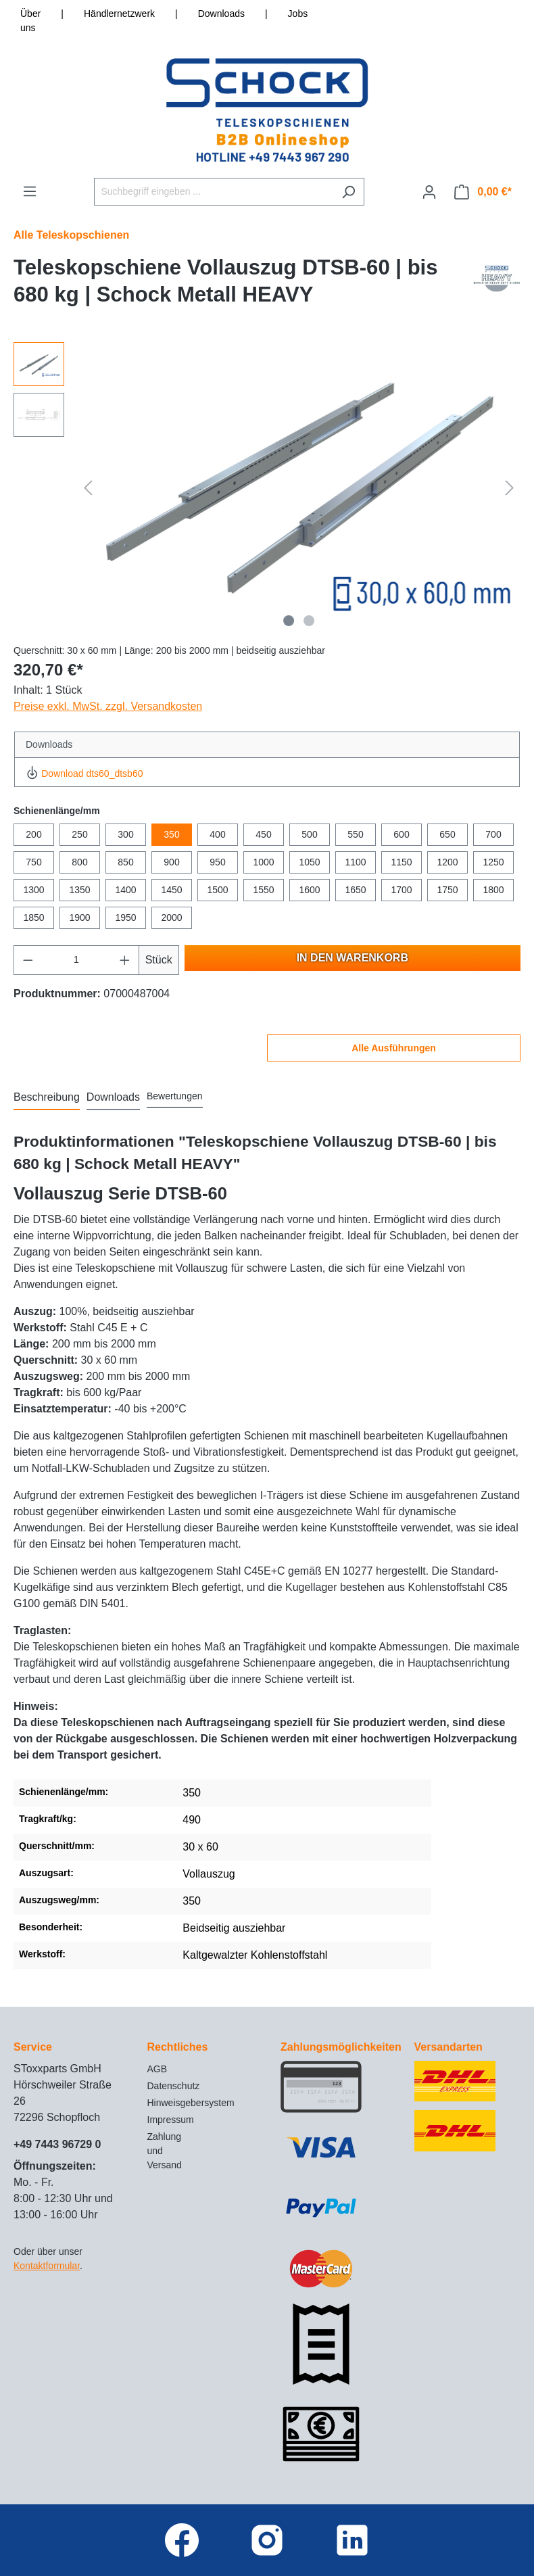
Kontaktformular (47, 2265)
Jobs (298, 13)
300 (125, 834)
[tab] (47, 1098)
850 (125, 862)
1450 (171, 889)
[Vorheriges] (88, 488)
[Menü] (30, 191)
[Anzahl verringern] (28, 960)
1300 (33, 889)
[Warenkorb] (482, 192)
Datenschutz (173, 2085)
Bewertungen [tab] (175, 1096)
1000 (263, 862)
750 (33, 862)
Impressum (170, 2119)
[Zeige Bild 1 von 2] (288, 620)
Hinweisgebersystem (191, 2102)
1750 (447, 889)
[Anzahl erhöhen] (125, 960)
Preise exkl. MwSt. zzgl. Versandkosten (108, 706)
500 (309, 834)
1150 (401, 862)
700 (493, 834)
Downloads (221, 13)
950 (217, 862)
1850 (33, 917)
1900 (79, 917)
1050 (309, 862)
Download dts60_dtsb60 (84, 773)
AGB (157, 2069)
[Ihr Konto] (429, 192)
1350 (79, 889)
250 (79, 834)
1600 (309, 889)
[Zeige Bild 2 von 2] (309, 620)
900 (171, 862)
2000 (171, 917)
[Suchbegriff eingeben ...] (213, 192)
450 (263, 834)
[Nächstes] (510, 488)
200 (33, 834)
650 (447, 834)
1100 (355, 862)
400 (217, 834)
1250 (493, 862)
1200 (447, 862)
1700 (401, 889)
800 (79, 862)
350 (171, 834)
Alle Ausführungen (393, 1048)
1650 (355, 889)
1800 (493, 889)
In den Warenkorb (352, 957)
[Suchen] (348, 192)
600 (401, 834)
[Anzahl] (76, 960)
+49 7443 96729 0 (57, 2144)
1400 (125, 889)
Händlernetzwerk (119, 13)
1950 (125, 917)
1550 (263, 889)
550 (355, 834)
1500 (217, 889)
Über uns (30, 20)
